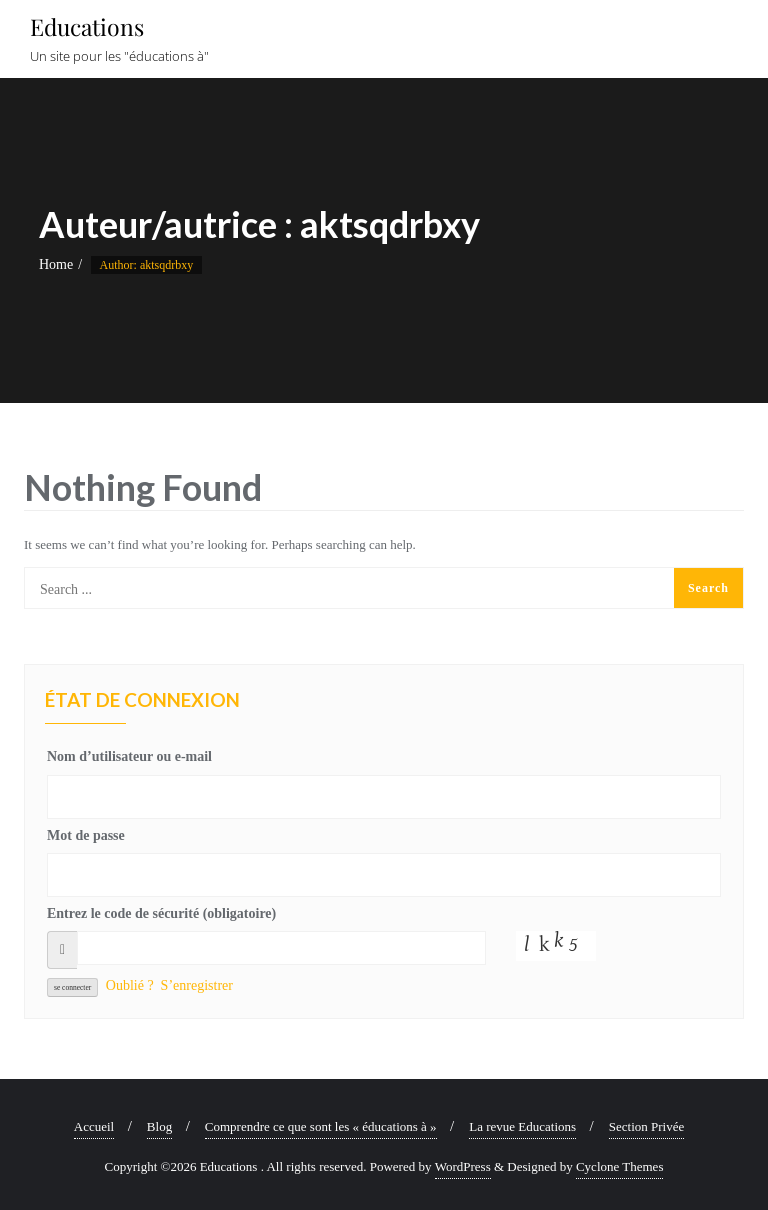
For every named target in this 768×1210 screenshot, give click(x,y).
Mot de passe (86, 835)
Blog (159, 1126)
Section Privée (646, 1126)
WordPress (463, 1166)
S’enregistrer (197, 985)
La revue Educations (522, 1126)
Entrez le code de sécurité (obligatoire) (161, 913)
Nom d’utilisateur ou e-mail (129, 756)
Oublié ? (130, 985)
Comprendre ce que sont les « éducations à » (321, 1126)
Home (56, 264)
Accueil (94, 1126)
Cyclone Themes (620, 1166)
